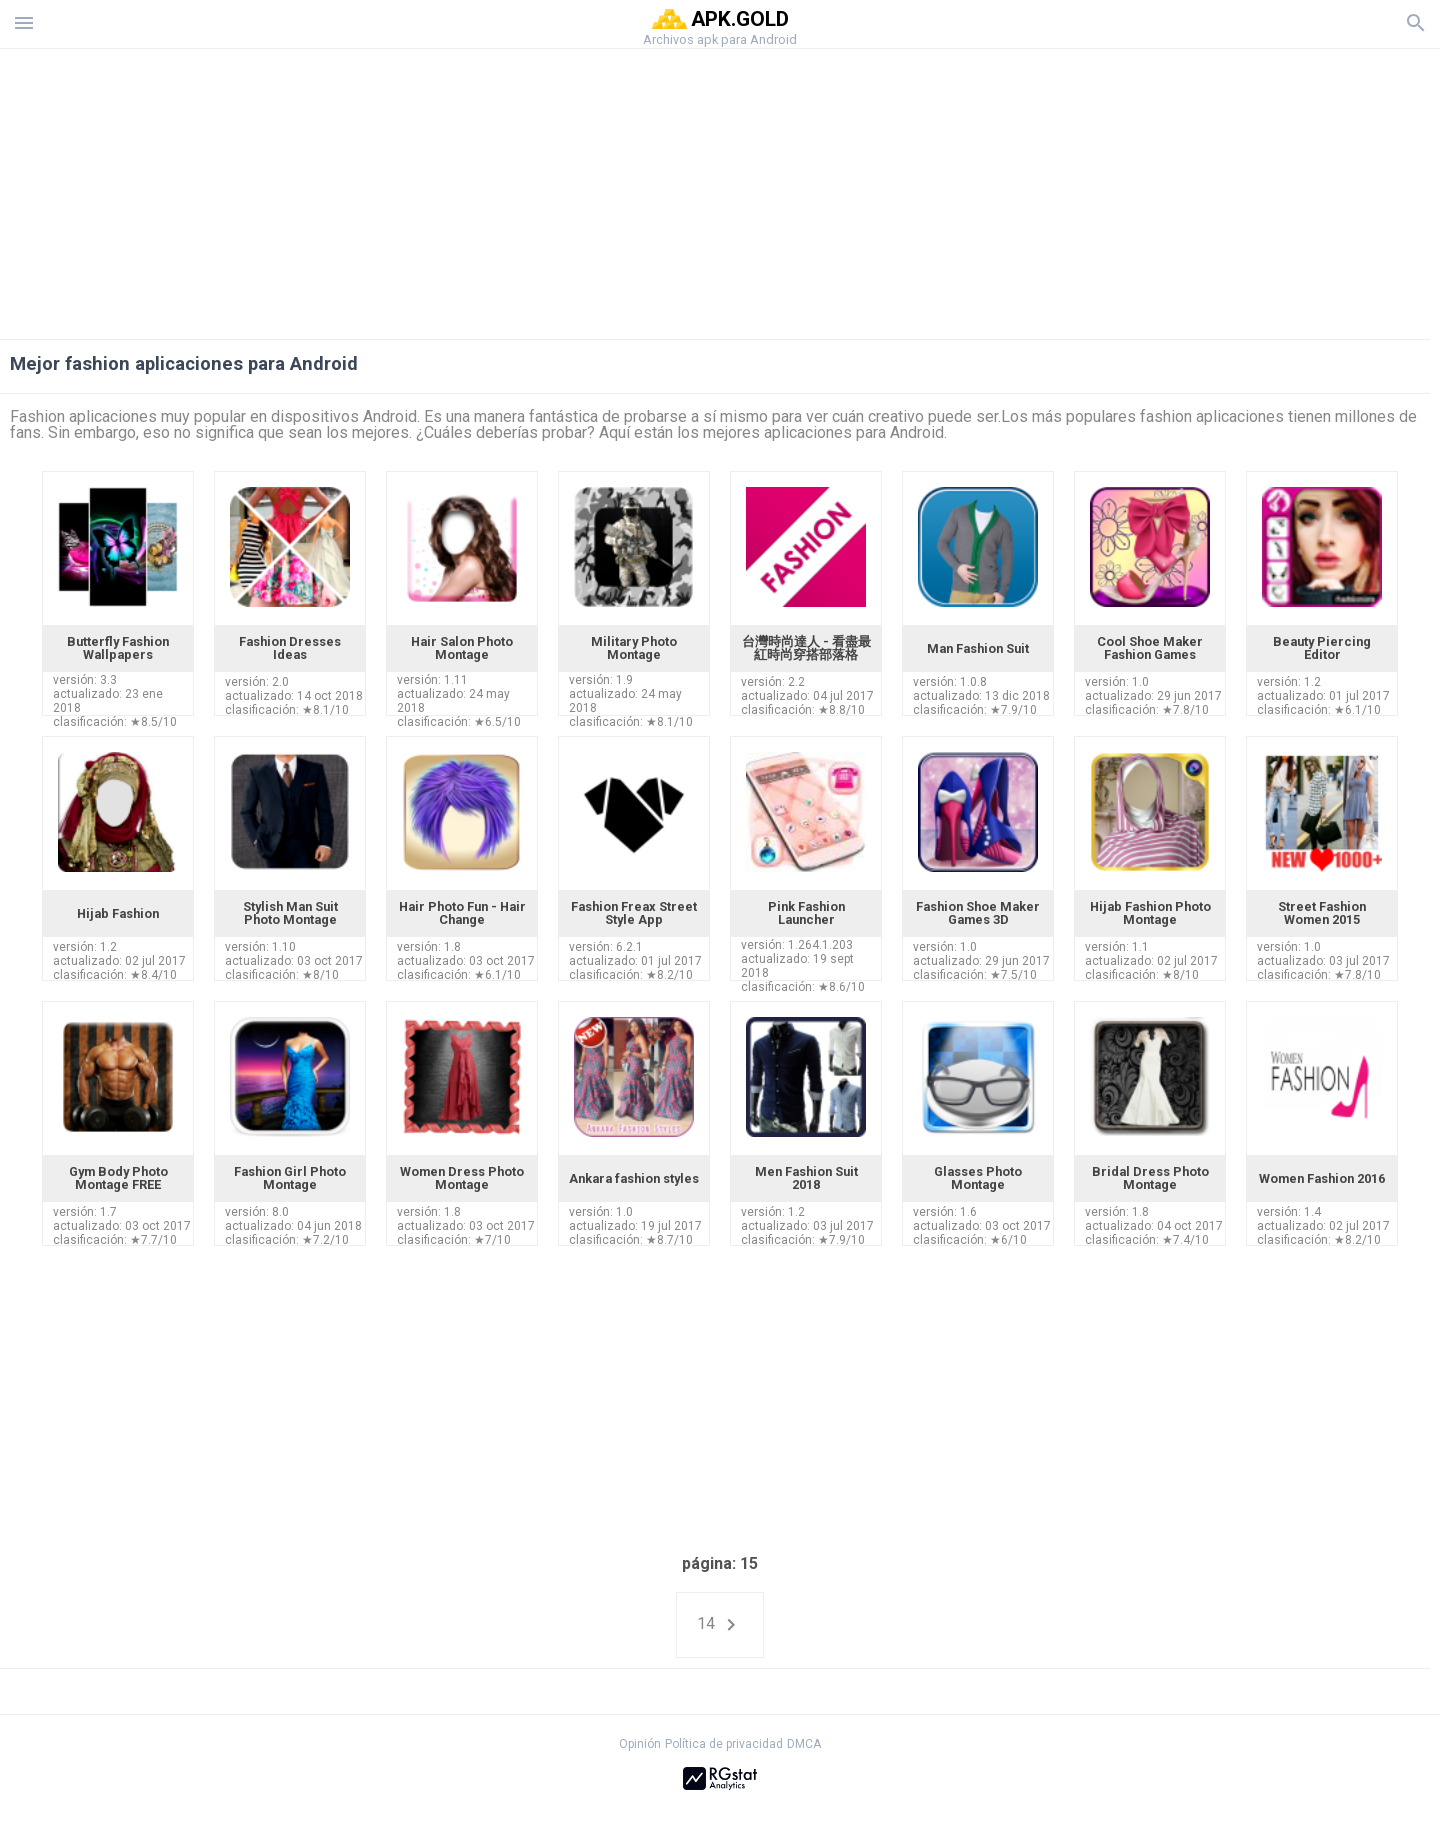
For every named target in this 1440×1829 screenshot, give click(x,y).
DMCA (804, 1744)
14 (720, 1625)
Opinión (640, 1744)
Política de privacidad (724, 1744)
